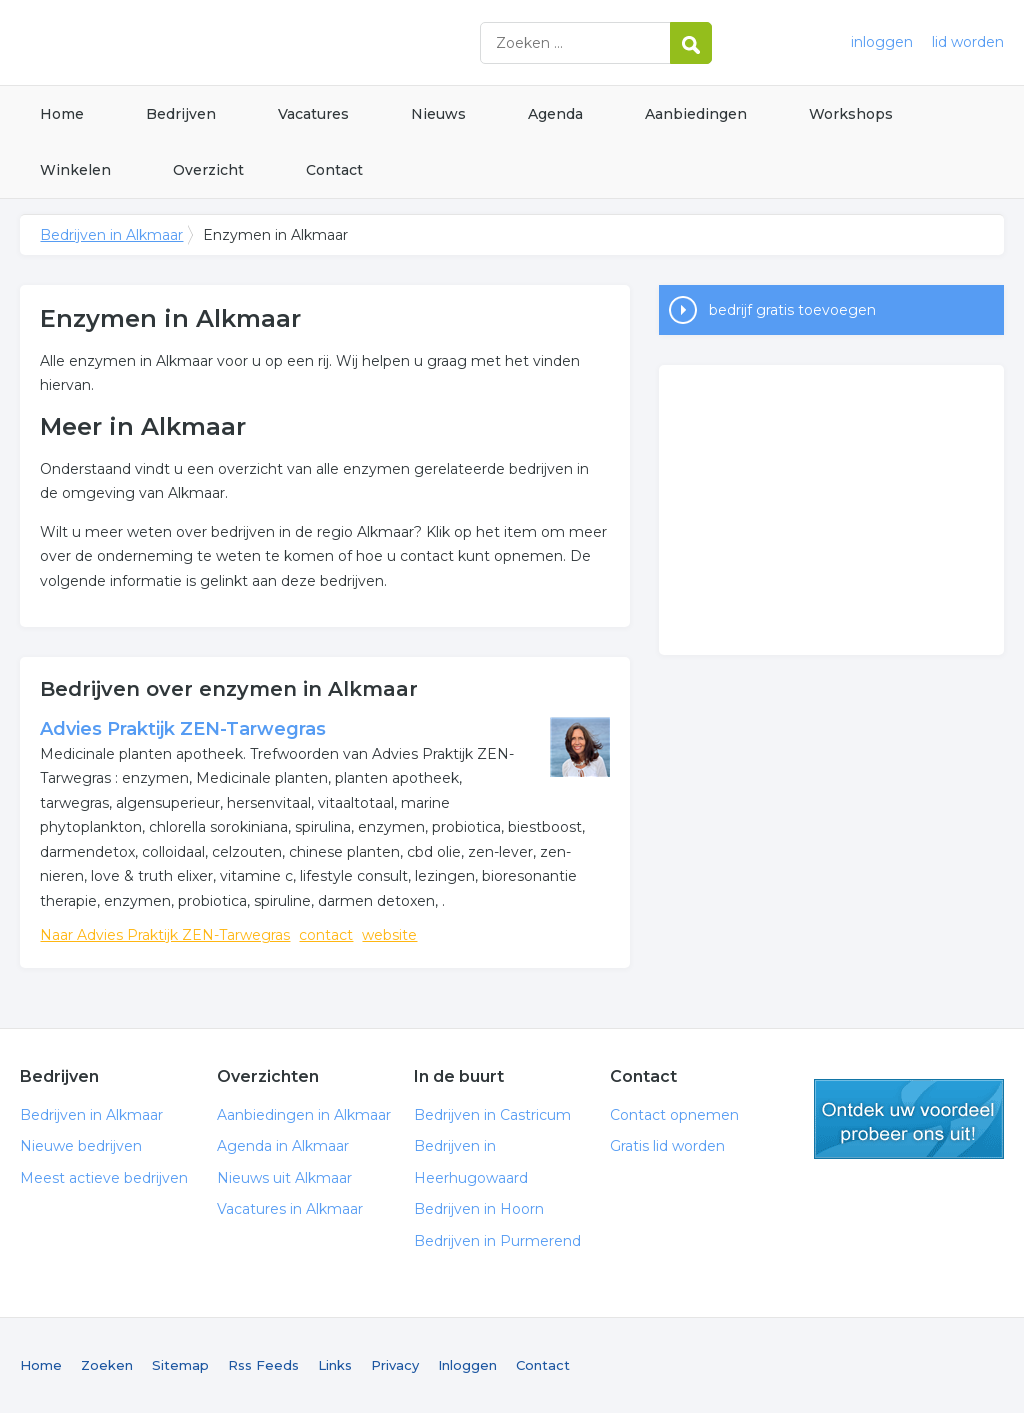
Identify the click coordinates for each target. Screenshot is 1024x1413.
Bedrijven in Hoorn (479, 1209)
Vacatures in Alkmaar (290, 1209)
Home (62, 114)
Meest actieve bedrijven (104, 1178)
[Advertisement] (831, 510)
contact (326, 935)
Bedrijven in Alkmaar (270, 42)
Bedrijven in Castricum (492, 1115)
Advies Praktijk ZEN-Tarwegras (183, 729)
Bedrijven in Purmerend (497, 1241)
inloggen (882, 42)
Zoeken (107, 1365)
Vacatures (313, 114)
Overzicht (208, 170)
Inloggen (467, 1365)
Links (335, 1365)
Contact (334, 170)
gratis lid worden (909, 1119)
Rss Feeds (263, 1365)
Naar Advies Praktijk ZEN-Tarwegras (165, 935)
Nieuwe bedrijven (81, 1146)
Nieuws (438, 114)
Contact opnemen (674, 1115)
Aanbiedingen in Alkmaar (304, 1115)
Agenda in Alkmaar (283, 1146)
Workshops (851, 114)
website (389, 935)
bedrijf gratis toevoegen (792, 310)
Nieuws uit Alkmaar (284, 1178)
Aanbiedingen (696, 114)
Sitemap (180, 1365)
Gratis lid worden (667, 1146)
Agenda (555, 114)
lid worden (968, 42)
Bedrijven (181, 114)
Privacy (395, 1365)
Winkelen (75, 170)
